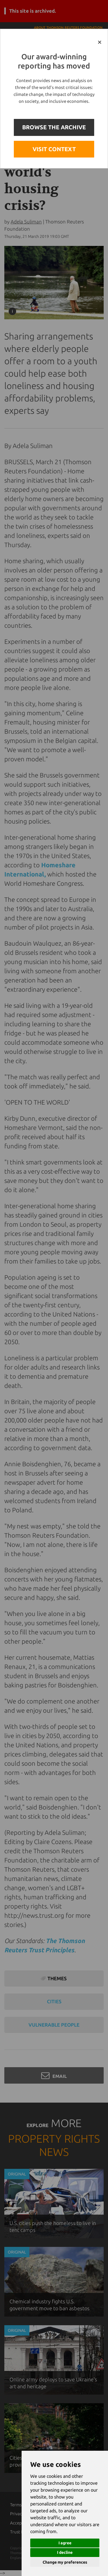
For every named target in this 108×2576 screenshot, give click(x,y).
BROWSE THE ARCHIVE (54, 127)
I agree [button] (64, 2543)
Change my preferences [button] (65, 2562)
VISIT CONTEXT (54, 149)
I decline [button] (65, 2552)
